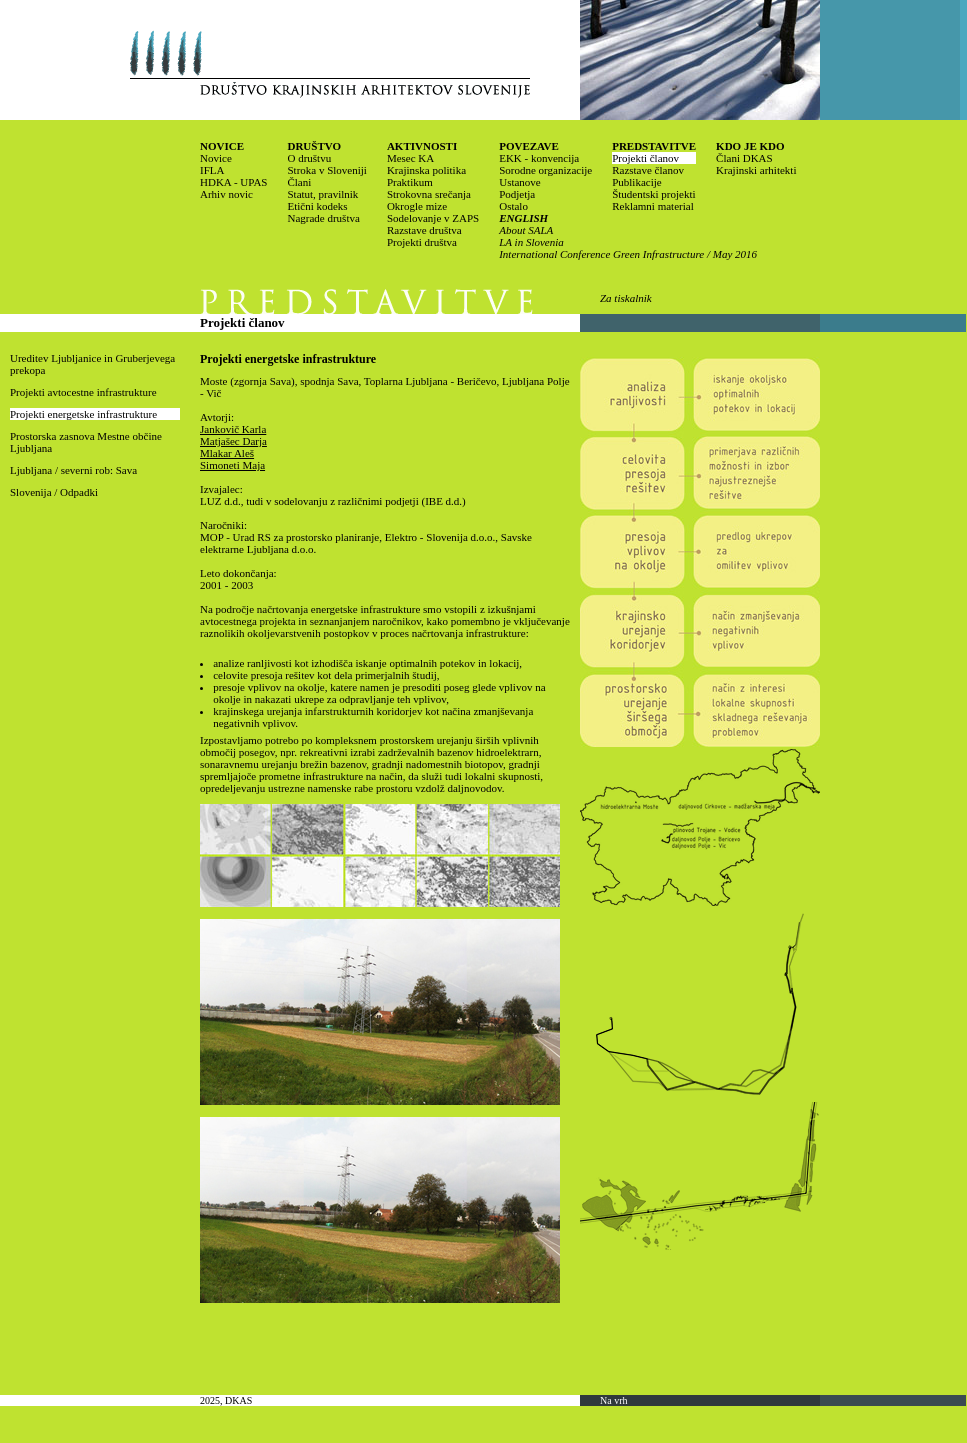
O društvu (309, 158)
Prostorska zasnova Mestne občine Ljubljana (86, 442)
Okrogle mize (417, 206)
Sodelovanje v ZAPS (433, 218)
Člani (299, 182)
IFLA (212, 170)
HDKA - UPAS (233, 182)
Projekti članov (645, 158)
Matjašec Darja (233, 441)
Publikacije (637, 182)
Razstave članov (648, 170)
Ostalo (513, 206)
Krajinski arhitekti (756, 170)
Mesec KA (410, 158)
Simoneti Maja (232, 465)
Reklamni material (653, 206)
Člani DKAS (744, 158)
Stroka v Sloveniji (326, 170)
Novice (216, 158)
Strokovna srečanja (429, 194)
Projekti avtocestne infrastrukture (83, 392)
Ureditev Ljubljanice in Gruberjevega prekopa (92, 364)
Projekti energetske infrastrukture (83, 414)
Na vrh (614, 1400)
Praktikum (410, 182)
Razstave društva (424, 230)
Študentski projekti (653, 194)
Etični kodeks (317, 206)
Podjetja (517, 194)
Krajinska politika (426, 170)
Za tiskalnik (626, 298)
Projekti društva (422, 242)
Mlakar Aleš (227, 453)
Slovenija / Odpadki (54, 492)
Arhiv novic (226, 194)
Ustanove (520, 182)
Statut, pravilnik (322, 194)
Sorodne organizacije (545, 170)
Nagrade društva (323, 218)
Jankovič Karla (233, 429)
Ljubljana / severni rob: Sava (73, 470)
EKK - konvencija (539, 158)
